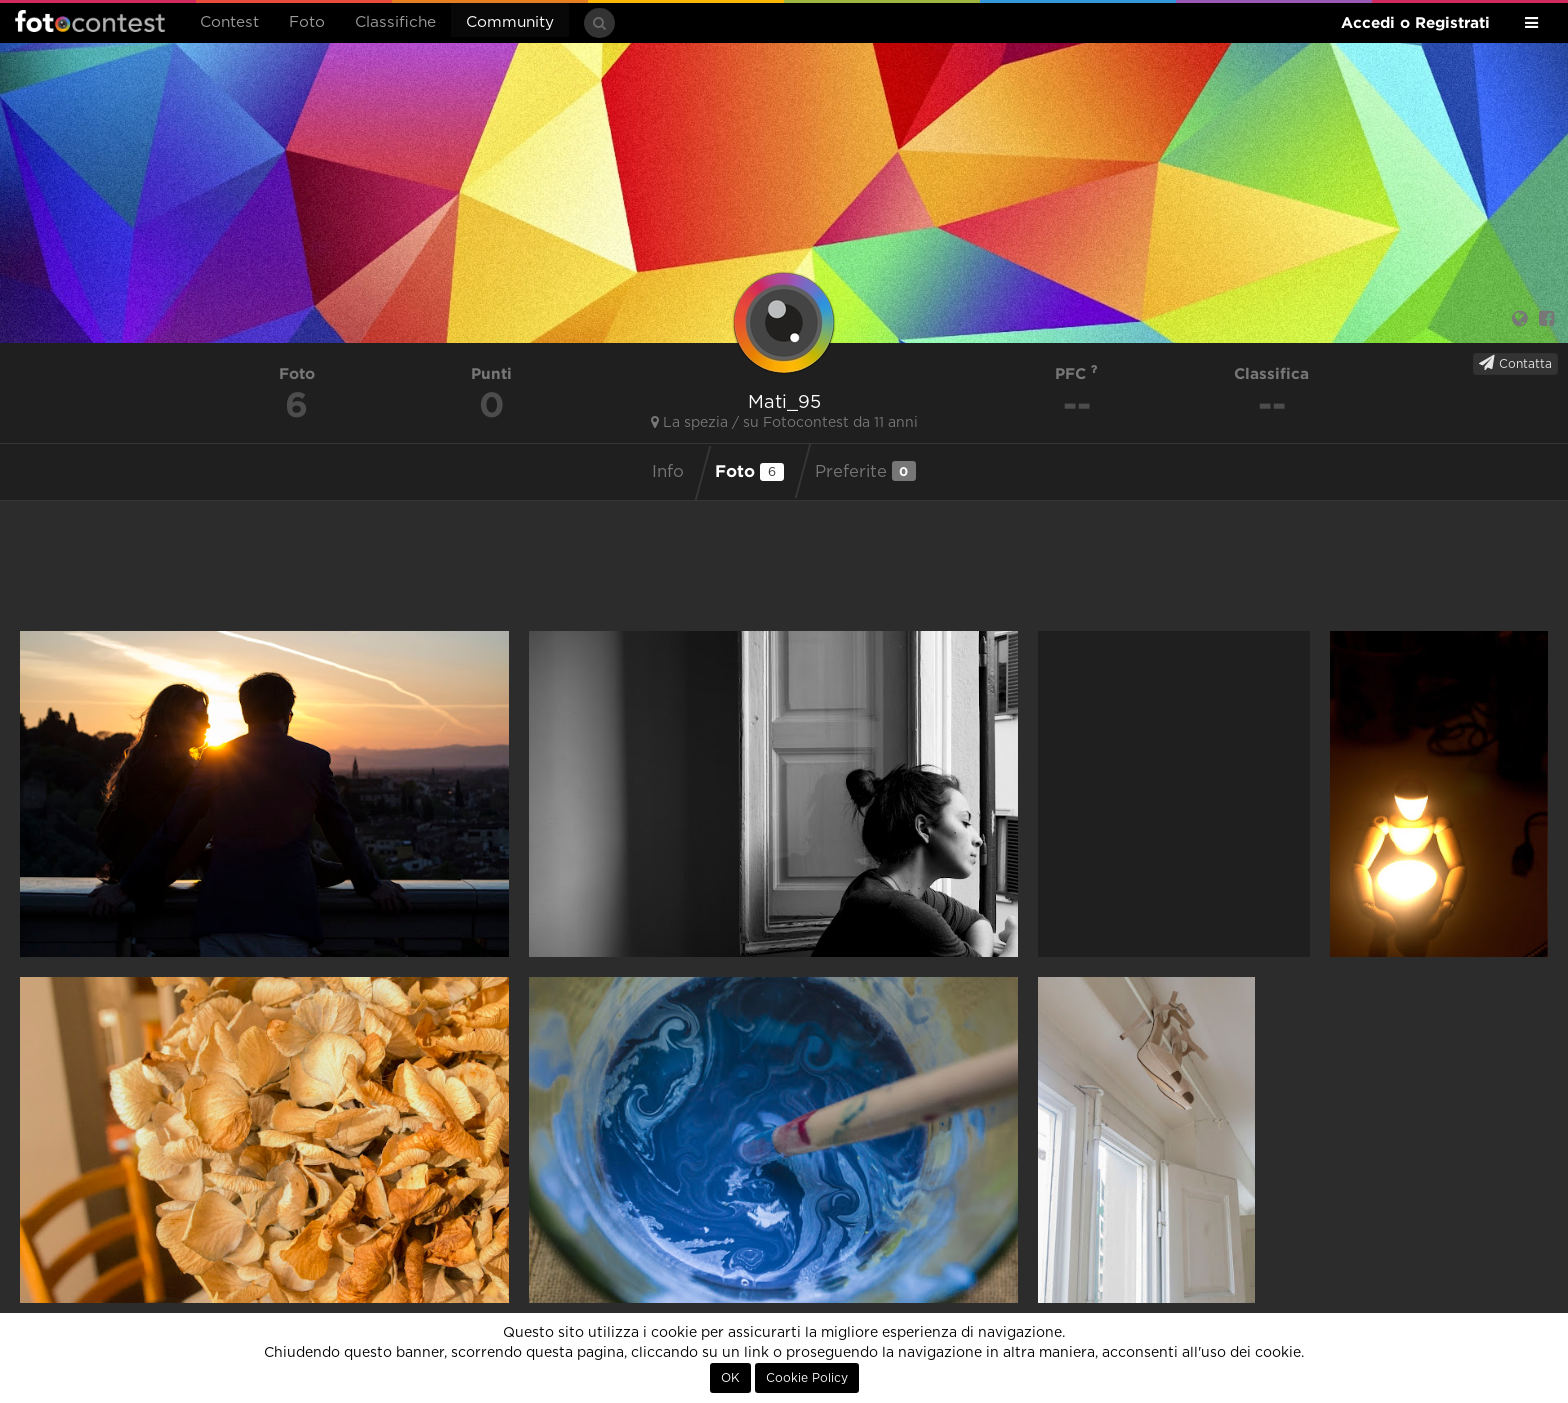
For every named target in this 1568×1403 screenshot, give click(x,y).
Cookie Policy (807, 1378)
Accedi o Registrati (1415, 22)
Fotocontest (90, 21)
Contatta (1515, 363)
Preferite (865, 471)
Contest (229, 22)
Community (510, 22)
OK (730, 1378)
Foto (307, 22)
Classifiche (395, 22)
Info (668, 472)
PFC (1076, 373)
